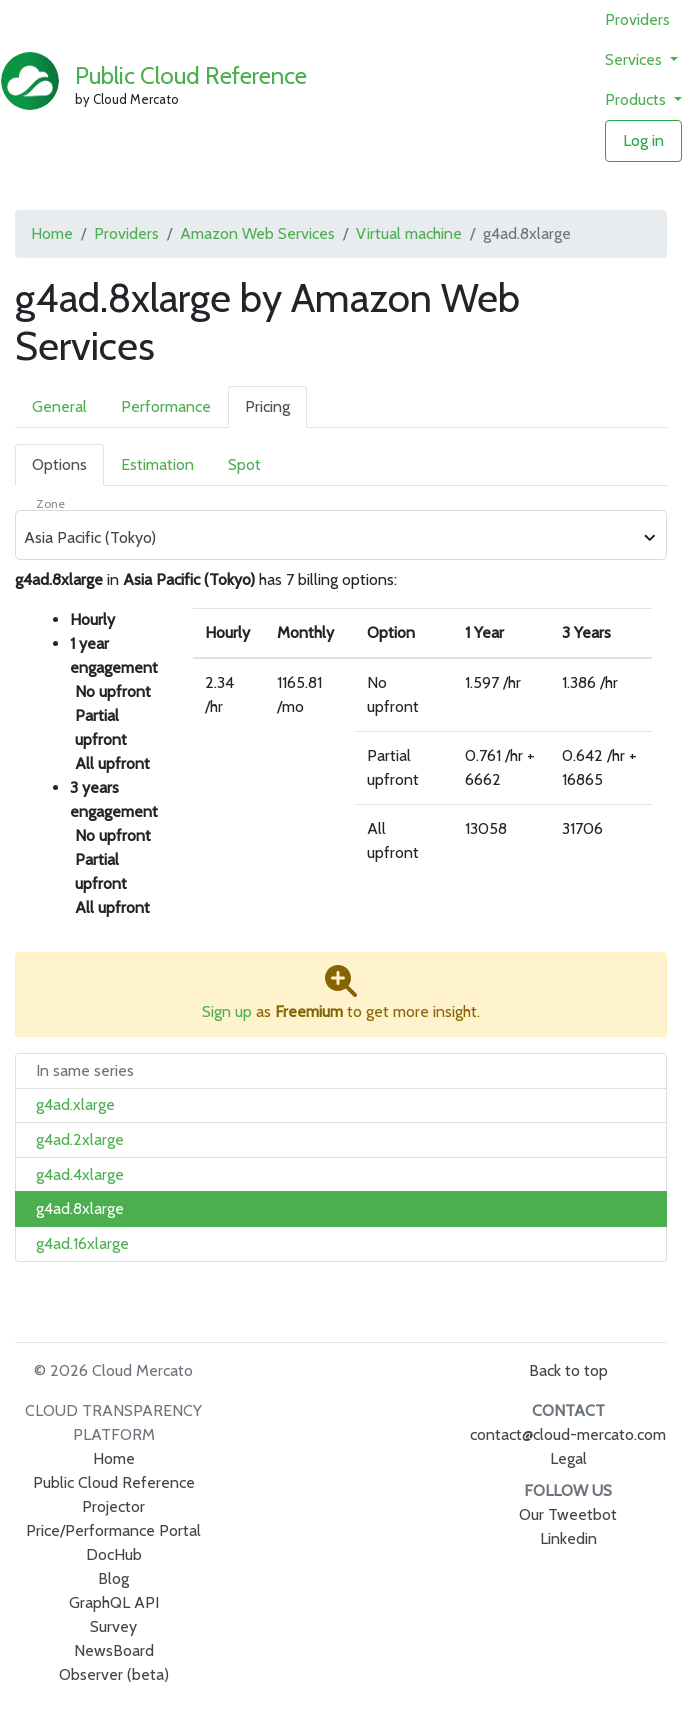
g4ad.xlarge (75, 1104)
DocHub (114, 1554)
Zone (50, 503)
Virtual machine (409, 233)
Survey (113, 1626)
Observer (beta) (114, 1674)
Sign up (227, 1011)
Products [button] (637, 99)
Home (52, 233)
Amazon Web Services (257, 233)
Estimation (157, 464)
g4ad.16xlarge (82, 1243)
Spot (244, 464)
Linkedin (568, 1538)
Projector (113, 1506)
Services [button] (635, 59)
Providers (637, 19)
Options (59, 464)
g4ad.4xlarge (80, 1174)
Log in (643, 140)
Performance (166, 406)
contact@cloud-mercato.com (568, 1434)
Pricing (267, 406)
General (59, 406)
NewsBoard (114, 1650)
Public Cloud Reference (191, 75)
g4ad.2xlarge (80, 1139)
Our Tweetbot (568, 1514)
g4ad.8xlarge (80, 1208)
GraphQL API (114, 1602)
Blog (113, 1578)
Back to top (568, 1370)
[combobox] (330, 538)
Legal (568, 1458)
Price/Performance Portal (113, 1530)
